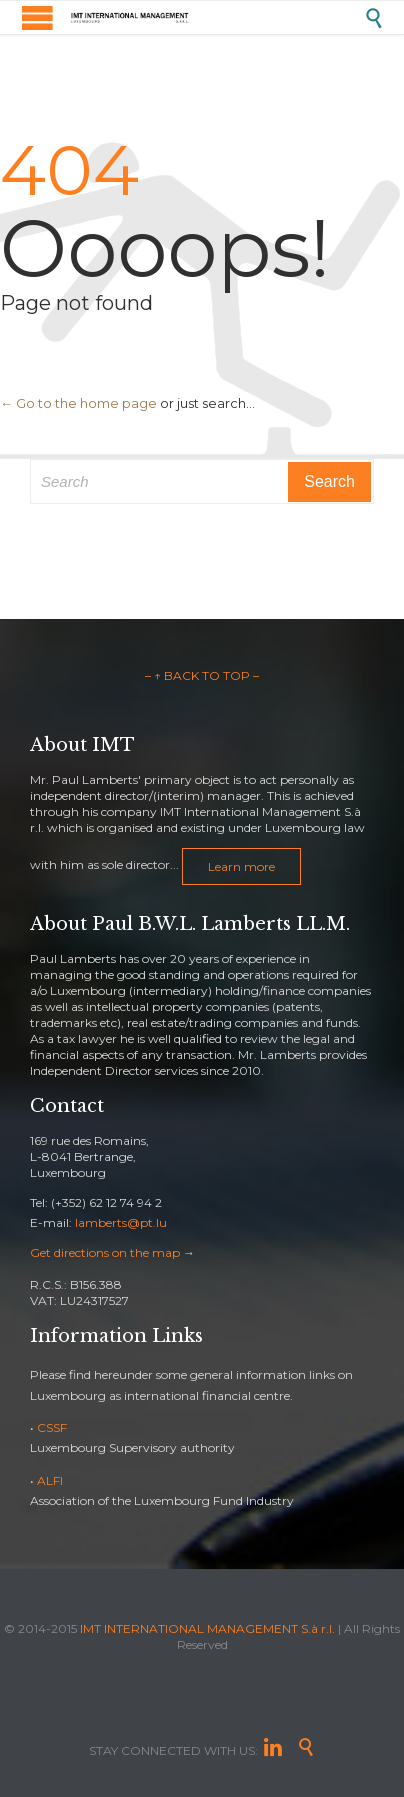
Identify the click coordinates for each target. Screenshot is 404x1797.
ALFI (50, 1480)
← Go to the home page (78, 403)
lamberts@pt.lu (121, 1222)
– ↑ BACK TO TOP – (202, 675)
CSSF (52, 1427)
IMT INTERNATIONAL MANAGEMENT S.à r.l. (207, 1628)
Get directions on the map (105, 1252)
